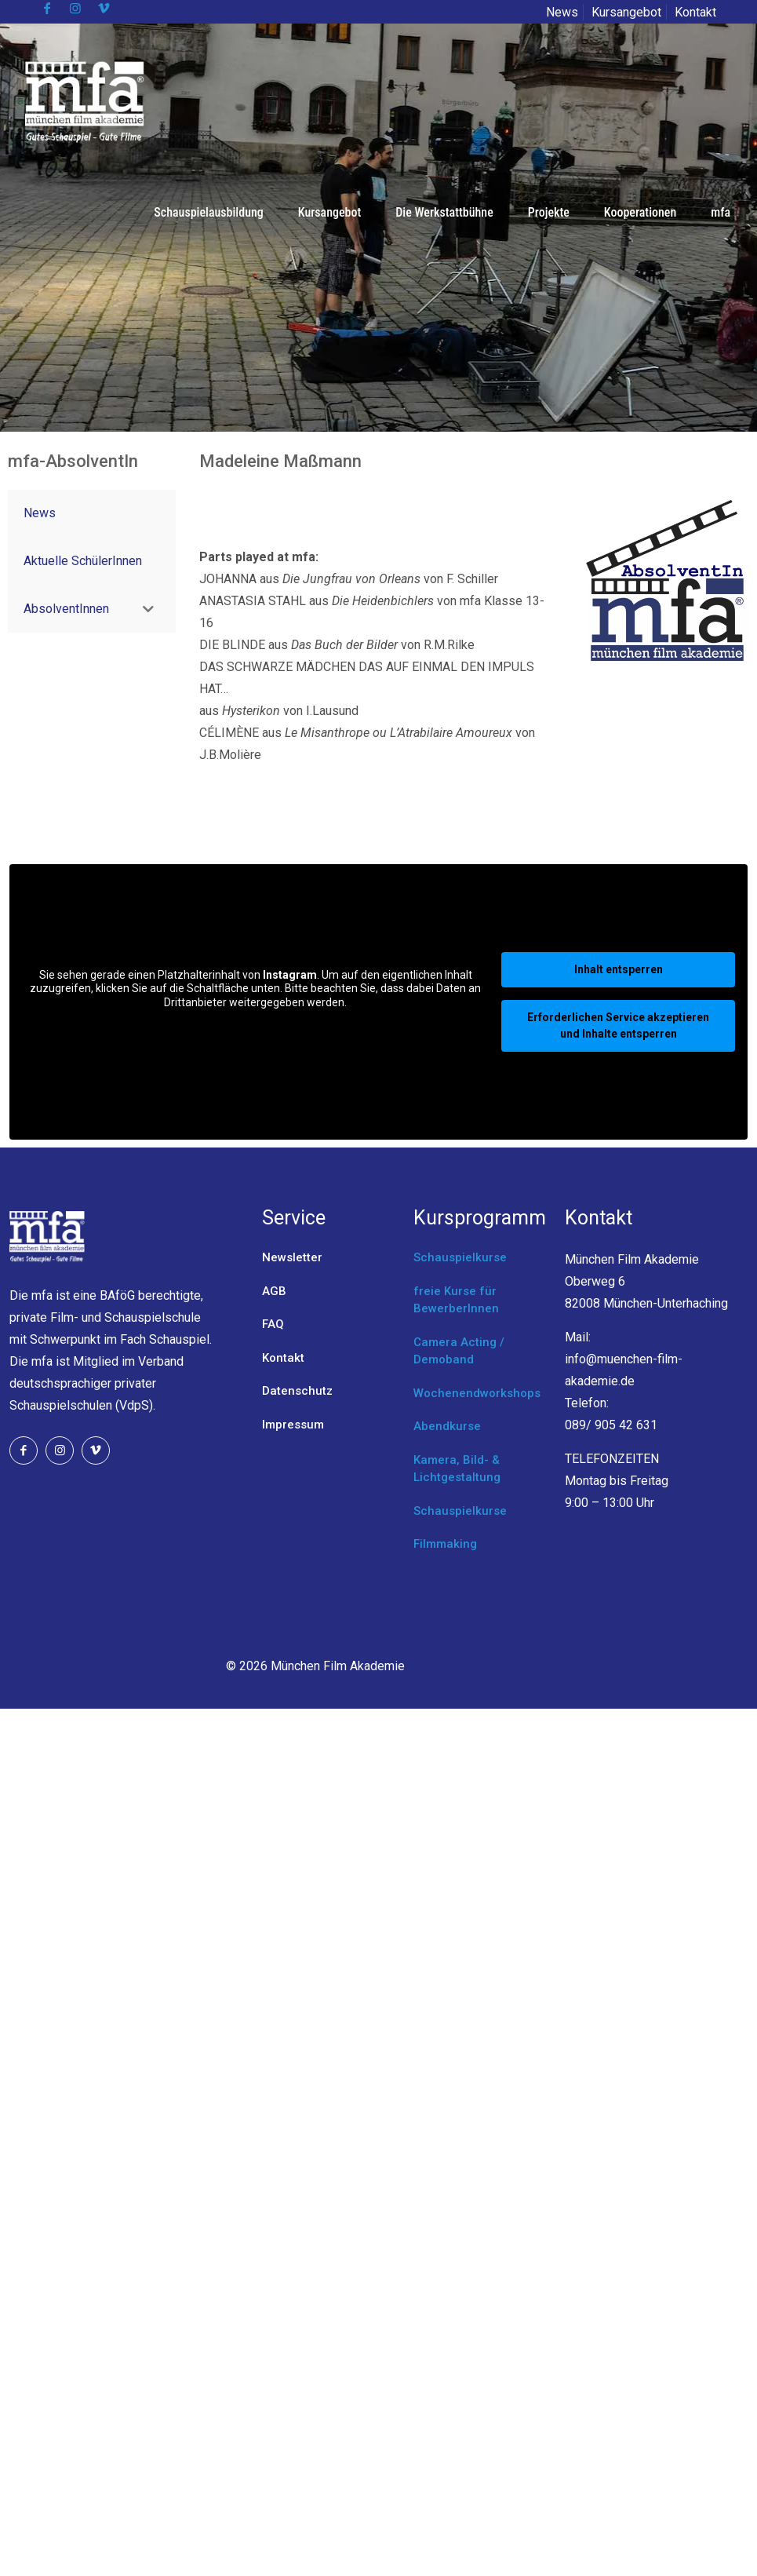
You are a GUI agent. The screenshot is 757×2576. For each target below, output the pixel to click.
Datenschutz (297, 1391)
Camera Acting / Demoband (458, 1351)
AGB (274, 1291)
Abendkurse (447, 1426)
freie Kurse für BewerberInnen (456, 1300)
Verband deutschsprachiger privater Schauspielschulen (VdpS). (96, 1383)
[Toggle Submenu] (148, 609)
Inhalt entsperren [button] (618, 969)
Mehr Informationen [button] (255, 1028)
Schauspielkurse (460, 1257)
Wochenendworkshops (476, 1393)
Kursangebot (626, 12)
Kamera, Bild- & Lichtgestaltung (456, 1469)
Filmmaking (445, 1544)
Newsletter (292, 1257)
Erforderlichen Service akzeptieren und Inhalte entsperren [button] (618, 1025)
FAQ (273, 1324)
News (562, 12)
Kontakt (695, 12)
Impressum (293, 1425)
